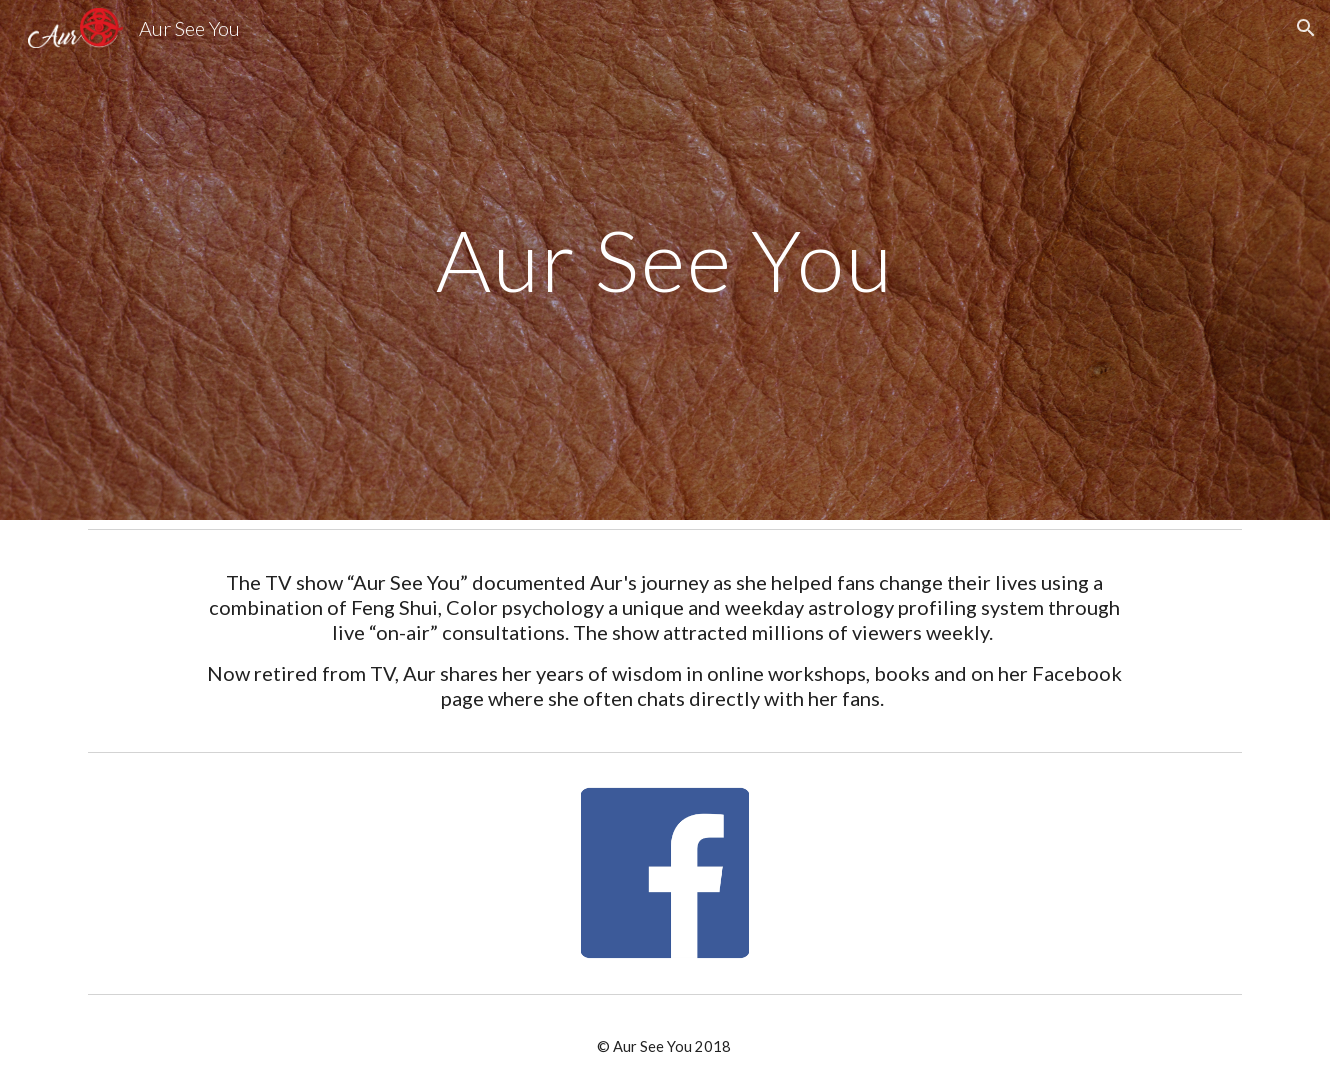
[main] (665, 259)
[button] (1306, 28)
